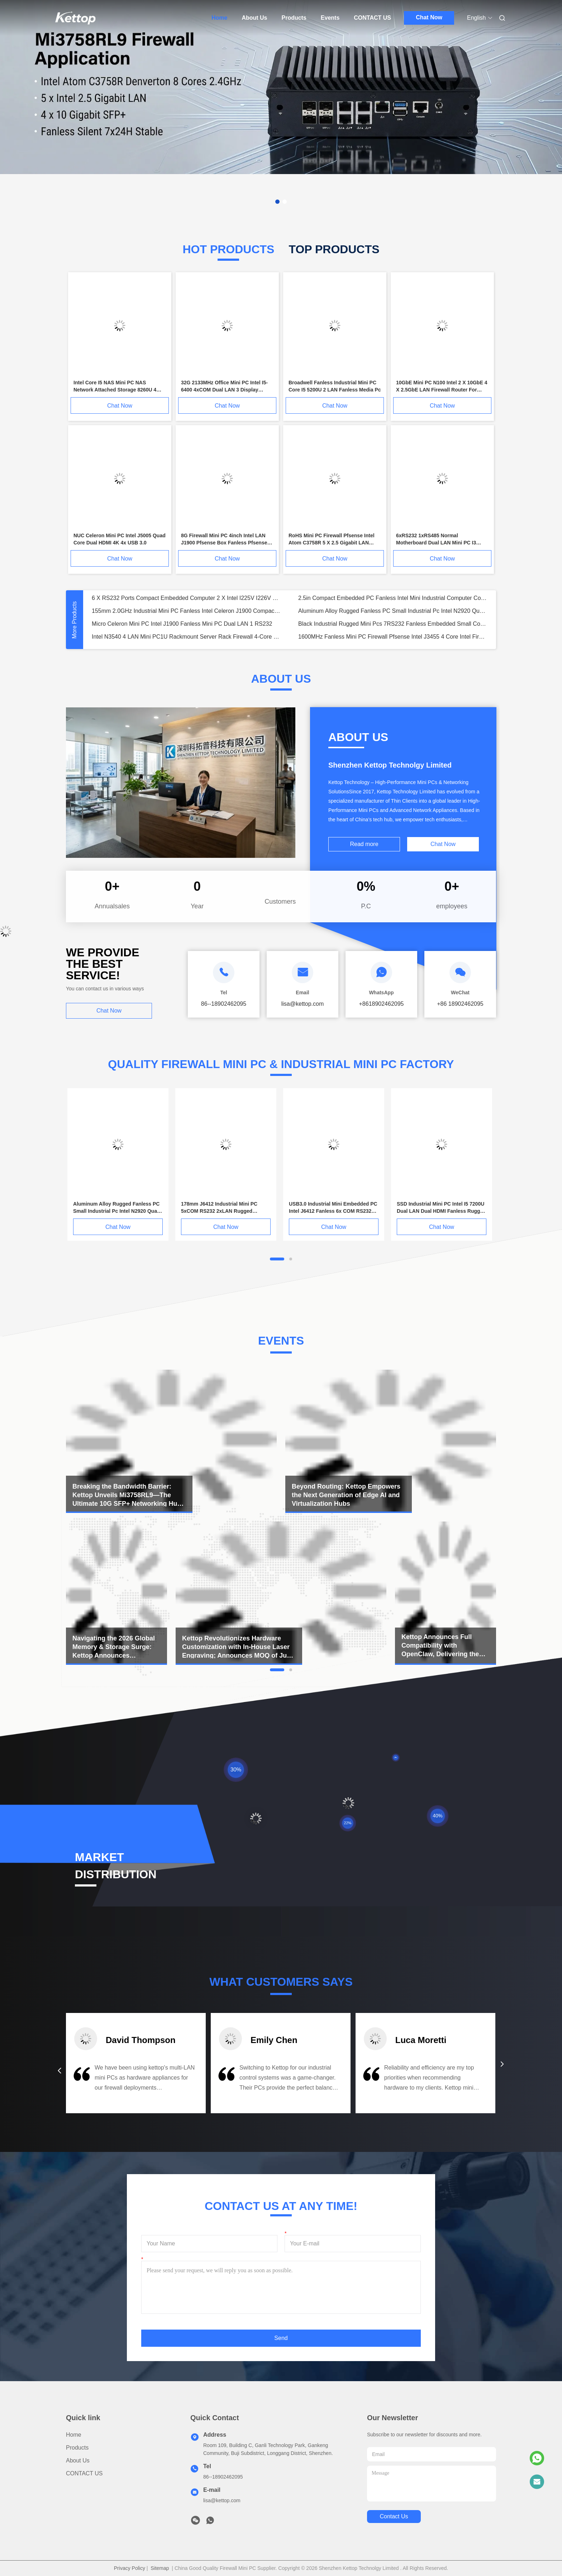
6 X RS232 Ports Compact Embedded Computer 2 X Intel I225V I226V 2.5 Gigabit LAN (186, 598)
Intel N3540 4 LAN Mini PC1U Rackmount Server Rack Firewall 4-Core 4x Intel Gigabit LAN (186, 637)
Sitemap (160, 2568)
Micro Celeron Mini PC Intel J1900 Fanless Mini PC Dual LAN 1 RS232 (182, 624)
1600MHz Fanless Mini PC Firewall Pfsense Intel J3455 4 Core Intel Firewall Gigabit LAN (392, 637)
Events (330, 18)
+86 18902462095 (460, 1004)
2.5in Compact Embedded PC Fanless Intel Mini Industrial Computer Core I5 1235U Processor (392, 598)
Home (219, 18)
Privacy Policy (129, 2568)
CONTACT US (372, 18)
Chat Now (429, 17)
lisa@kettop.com (221, 2500)
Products (294, 18)
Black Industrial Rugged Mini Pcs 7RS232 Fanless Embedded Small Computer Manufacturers (392, 624)
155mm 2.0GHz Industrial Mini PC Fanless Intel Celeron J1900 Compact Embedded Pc (186, 611)
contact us (394, 2516)
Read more (364, 844)
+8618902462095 (381, 1004)
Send (280, 2338)
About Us (254, 18)
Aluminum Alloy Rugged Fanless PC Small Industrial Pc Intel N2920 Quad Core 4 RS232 (392, 611)
